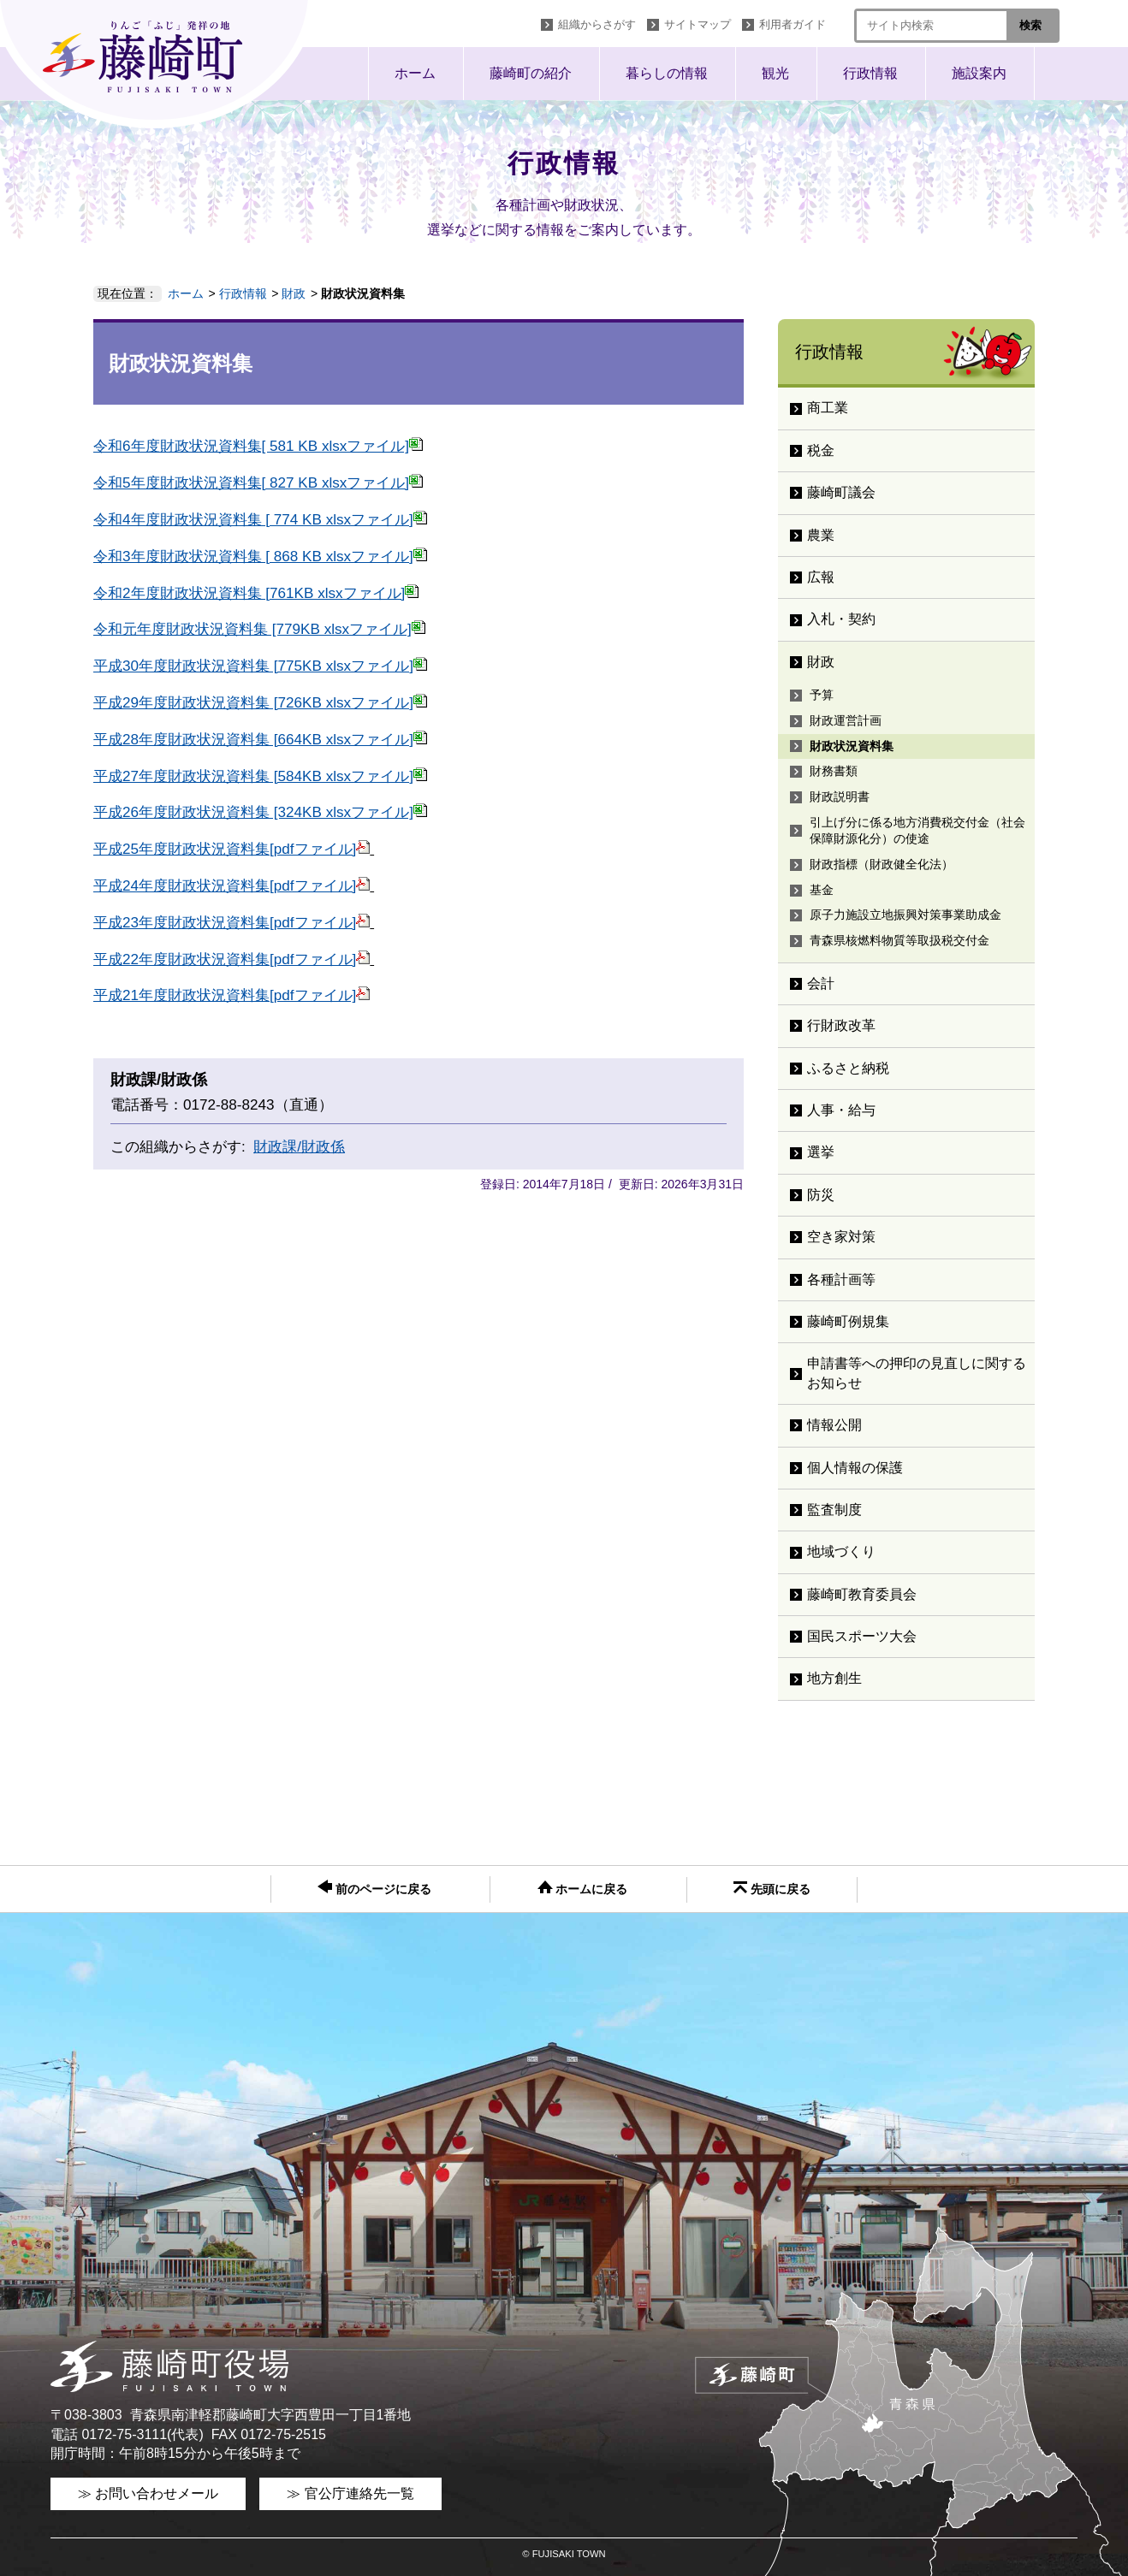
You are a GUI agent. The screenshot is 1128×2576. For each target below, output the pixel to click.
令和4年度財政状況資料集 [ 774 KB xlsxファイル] (260, 520)
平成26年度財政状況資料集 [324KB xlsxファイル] (260, 812)
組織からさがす (597, 24)
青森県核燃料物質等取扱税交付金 (899, 940)
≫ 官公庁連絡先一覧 (350, 2493)
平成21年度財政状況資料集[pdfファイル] (231, 995)
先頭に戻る (771, 1888)
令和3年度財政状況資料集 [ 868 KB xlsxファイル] (260, 556)
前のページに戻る (374, 1888)
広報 (820, 577)
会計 (820, 983)
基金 (822, 890)
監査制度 (834, 1509)
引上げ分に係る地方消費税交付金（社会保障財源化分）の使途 (917, 830)
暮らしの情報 (667, 73)
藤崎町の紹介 (531, 73)
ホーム (415, 73)
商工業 (827, 407)
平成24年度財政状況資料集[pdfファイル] (231, 886)
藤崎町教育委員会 (862, 1594)
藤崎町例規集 (848, 1321)
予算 (822, 695)
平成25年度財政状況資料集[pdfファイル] (231, 849)
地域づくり (841, 1551)
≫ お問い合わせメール (148, 2493)
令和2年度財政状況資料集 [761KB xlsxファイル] (256, 593)
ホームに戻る (582, 1888)
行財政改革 (841, 1025)
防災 (820, 1194)
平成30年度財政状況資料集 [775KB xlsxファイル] (260, 666)
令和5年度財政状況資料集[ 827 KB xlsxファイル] (258, 483)
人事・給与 (841, 1110)
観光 (775, 73)
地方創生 (834, 1678)
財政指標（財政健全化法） (881, 864)
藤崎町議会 (848, 492)
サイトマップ (697, 24)
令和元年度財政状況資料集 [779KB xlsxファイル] (259, 629)
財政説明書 (840, 796)
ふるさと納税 (848, 1068)
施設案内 (979, 73)
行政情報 (870, 73)
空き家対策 (841, 1236)
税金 (820, 450)
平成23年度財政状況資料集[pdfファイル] (231, 923)
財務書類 (834, 771)
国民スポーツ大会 (862, 1636)
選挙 (820, 1152)
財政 (294, 293)
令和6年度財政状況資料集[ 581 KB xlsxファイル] (258, 446)
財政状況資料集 (851, 746)
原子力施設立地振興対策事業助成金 (905, 914)
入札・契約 (841, 619)
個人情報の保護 (855, 1467)
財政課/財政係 (299, 1147)
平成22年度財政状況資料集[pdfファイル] (231, 959)
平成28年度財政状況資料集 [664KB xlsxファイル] (260, 739)
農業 (820, 535)
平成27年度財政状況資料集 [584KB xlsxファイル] (260, 776)
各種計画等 (841, 1279)
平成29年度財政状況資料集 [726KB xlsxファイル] (260, 703)
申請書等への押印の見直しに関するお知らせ (916, 1372)
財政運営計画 (846, 720)
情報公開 (834, 1425)
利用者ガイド (792, 24)
